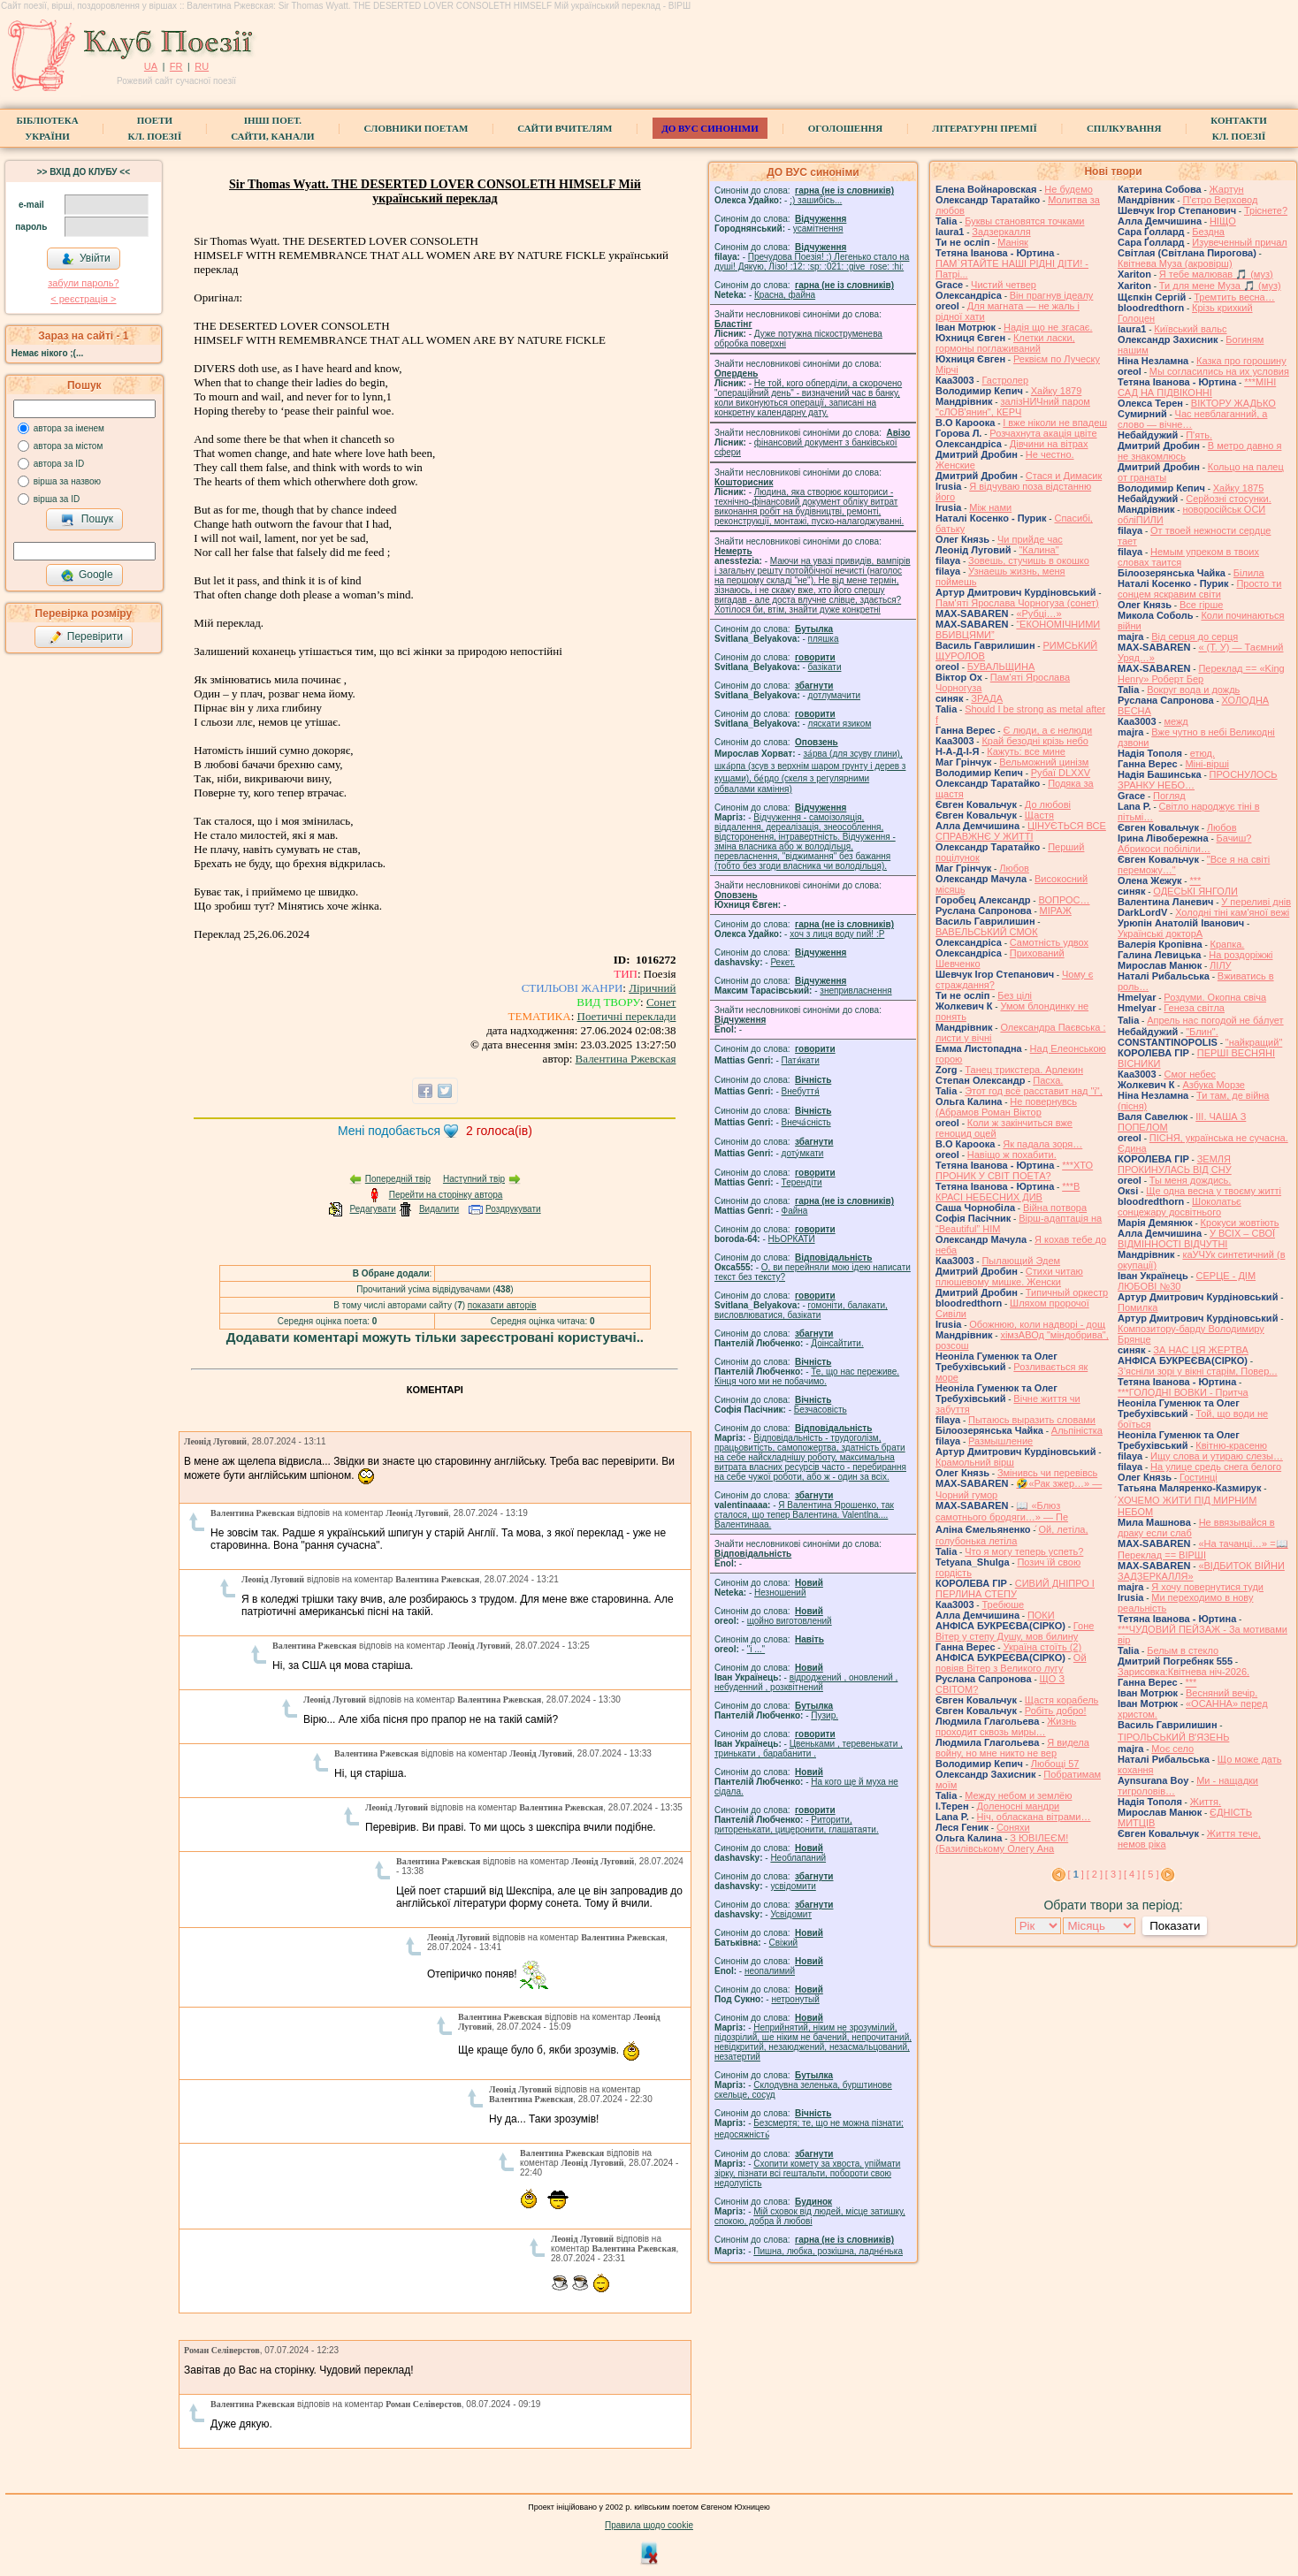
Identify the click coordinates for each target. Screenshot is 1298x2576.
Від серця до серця (1194, 636)
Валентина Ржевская (626, 1058)
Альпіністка (1077, 1430)
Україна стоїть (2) (1042, 1647)
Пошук (87, 520)
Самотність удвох (1049, 942)
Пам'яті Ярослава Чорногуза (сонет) (1017, 603)
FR (176, 66)
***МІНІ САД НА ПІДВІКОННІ (1197, 387)
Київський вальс (1190, 329)
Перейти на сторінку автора (446, 1195)
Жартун (1227, 189)
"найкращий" (1254, 1042)
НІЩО (1223, 221)
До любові (1048, 804)
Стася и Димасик (1064, 475)
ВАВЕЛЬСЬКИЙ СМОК (986, 931)
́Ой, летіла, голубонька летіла (1011, 1535)
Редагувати (372, 1209)
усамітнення (818, 228)
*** (1195, 880)
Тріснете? (1265, 210)
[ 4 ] (1132, 1874)
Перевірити (86, 637)
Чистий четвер (1003, 284)
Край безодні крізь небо (1034, 740)
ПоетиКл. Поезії (155, 128)
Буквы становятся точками (1024, 221)
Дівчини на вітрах (1049, 443)
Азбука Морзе (1213, 1084)
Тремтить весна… (1234, 297)
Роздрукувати (513, 1209)
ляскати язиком (840, 723)
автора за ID (59, 464)
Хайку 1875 (1238, 488)
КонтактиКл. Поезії (1238, 128)
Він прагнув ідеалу (1052, 295)
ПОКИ (1041, 1615)
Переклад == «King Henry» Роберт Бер (1201, 673)
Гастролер (1004, 380)
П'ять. (1199, 435)
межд (1175, 721)
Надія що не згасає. (1048, 327)
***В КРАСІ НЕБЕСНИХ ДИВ (1007, 1191)
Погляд (1169, 795)
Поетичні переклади (626, 1016)
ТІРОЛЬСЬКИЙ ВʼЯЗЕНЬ (1173, 1737)
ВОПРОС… (1063, 900)
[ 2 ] (1095, 1874)
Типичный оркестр (1067, 1292)
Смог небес (1190, 1074)
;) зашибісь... (816, 200)
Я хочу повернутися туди (1207, 1586)
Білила (1248, 573)
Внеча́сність (806, 1122)
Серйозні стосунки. (1228, 498)
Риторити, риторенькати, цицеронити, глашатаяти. (796, 1824)
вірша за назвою (67, 481)
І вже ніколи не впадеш (1055, 422)
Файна (795, 1211)
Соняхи (1013, 1827)
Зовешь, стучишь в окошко (1028, 560)
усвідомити (792, 1886)
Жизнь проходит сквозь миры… (1005, 1726)
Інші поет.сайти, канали (272, 128)
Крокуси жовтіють (1240, 1222)
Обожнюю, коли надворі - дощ (1037, 1324)
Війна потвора (1055, 1207)
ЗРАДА (987, 698)
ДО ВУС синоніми (709, 128)
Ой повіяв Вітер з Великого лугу (1011, 1662)
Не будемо (1068, 189)
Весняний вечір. (1221, 1693)
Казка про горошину (1241, 360)
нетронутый (795, 1999)
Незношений (780, 1592)
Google (86, 575)
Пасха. (1048, 1080)
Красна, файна (784, 295)
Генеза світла (1194, 1007)
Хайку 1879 (1056, 390)
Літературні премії (984, 128)
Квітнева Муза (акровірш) (1175, 263)
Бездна (1208, 231)
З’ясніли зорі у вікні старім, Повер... (1198, 1371)
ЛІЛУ (1220, 965)
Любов (1014, 868)
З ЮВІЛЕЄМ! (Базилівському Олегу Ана (1001, 1843)
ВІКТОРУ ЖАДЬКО (1233, 403)
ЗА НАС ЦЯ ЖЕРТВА (1200, 1350)
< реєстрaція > (83, 298)
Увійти (86, 259)
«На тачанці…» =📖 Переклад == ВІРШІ (1203, 1549)
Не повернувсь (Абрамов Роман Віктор (1006, 1106)
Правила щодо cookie (649, 2525)
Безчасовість (820, 1409)
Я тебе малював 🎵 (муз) (1216, 274)
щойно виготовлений (789, 1621)
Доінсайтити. (837, 1343)
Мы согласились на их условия (1219, 371)
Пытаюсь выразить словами (1032, 1419)
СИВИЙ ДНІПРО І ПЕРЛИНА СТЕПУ (1015, 1588)
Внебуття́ (801, 1091)
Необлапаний (798, 1858)
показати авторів (502, 1305)
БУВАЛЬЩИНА (1001, 666)
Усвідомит (791, 1914)
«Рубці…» (1038, 613)
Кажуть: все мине (1026, 751)
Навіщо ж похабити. (1012, 1154)
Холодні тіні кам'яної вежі (1232, 912)
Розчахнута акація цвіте (1042, 433)
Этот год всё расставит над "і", (1034, 1091)
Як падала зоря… (1042, 1144)
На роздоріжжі (1240, 954)
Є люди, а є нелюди (1047, 730)
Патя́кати (801, 1060)
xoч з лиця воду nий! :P (837, 934)
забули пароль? (83, 283)
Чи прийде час (1030, 539)
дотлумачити (834, 695)
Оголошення (845, 128)
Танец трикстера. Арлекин (1024, 1069)
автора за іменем (69, 428)
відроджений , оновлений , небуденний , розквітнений (805, 1682)
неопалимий (769, 1971)
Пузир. (824, 1715)
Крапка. (1227, 944)
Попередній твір (398, 1179)
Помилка (1137, 1307)
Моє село (1172, 1748)
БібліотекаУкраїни (47, 128)
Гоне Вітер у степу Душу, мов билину (1014, 1631)
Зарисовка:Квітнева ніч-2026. (1183, 1671)
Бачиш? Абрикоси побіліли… (1184, 843)
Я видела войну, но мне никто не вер (1012, 1747)
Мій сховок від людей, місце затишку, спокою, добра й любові (809, 2216)
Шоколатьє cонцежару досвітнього (1179, 1206)
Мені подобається (389, 1131)
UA (150, 66)
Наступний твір (474, 1179)
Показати (1174, 1925)
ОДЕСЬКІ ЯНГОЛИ (1195, 891)
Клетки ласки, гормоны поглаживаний (1005, 343)
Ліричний (652, 988)
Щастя (1039, 815)
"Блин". (1202, 1031)
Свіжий (783, 1942)
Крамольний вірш (974, 1462)
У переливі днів (1256, 901)
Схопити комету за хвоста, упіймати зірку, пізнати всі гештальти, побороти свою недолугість (807, 2173)
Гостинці (1199, 1477)
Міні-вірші (1206, 763)
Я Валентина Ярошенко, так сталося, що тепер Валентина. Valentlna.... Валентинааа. (804, 1514)
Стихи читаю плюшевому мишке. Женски (1009, 1276)
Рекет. (782, 962)
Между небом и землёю (1018, 1795)
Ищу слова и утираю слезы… (1216, 1456)
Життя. (1205, 1801)
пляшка (823, 639)
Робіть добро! (1056, 1710)
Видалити (439, 1209)
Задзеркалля (1001, 231)
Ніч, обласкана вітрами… (1034, 1816)
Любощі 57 (1055, 1763)
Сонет (661, 1002)
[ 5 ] (1150, 1874)
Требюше (1002, 1604)
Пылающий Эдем (1020, 1260)
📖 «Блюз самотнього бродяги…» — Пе (1001, 1511)
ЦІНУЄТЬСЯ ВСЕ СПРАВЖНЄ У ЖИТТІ (1020, 831)
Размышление (1000, 1441)
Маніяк (1012, 242)
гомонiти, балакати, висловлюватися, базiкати (801, 1310)
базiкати (825, 667)
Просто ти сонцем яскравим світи (1199, 588)
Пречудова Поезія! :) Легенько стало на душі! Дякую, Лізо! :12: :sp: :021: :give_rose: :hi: (811, 261)
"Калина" (1038, 550)
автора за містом (68, 446)
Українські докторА (1160, 933)
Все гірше (1202, 604)
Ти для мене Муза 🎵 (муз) (1220, 285)
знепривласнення (855, 990)
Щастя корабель (1061, 1700)
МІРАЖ (1056, 910)
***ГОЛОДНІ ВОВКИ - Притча (1183, 1392)
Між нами (990, 507)
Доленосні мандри (1018, 1806)
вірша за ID (57, 499)
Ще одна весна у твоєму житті (1213, 1190)
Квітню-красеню (1231, 1445)
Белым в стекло (1182, 1650)
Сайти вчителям (564, 128)
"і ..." (756, 1649)
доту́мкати (803, 1153)
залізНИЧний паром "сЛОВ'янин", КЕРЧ (1012, 406)
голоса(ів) (499, 1131)
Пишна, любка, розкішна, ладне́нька (828, 2251)
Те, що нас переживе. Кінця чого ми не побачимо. (806, 1376)
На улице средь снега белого (1215, 1466)
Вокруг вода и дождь (1193, 689)
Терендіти (802, 1182)
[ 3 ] (1113, 1874)
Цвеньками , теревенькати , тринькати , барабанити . (808, 1748)
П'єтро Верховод (1219, 199)
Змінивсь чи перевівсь (1047, 1472)
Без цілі (1014, 995)
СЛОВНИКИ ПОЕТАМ (416, 128)
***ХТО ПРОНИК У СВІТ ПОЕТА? (1014, 1170)
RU (202, 66)
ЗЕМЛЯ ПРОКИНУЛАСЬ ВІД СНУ (1175, 1164)
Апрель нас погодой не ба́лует (1215, 1020)
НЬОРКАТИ (791, 1239)
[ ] (1076, 1874)
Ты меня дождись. (1190, 1180)
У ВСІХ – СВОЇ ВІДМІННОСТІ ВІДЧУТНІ (1196, 1238)
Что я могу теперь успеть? (1024, 1551)
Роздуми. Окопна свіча (1215, 997)
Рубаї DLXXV (1060, 772)
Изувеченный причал (1239, 242)
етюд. (1202, 753)
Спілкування (1124, 128)
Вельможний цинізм (1043, 762)
